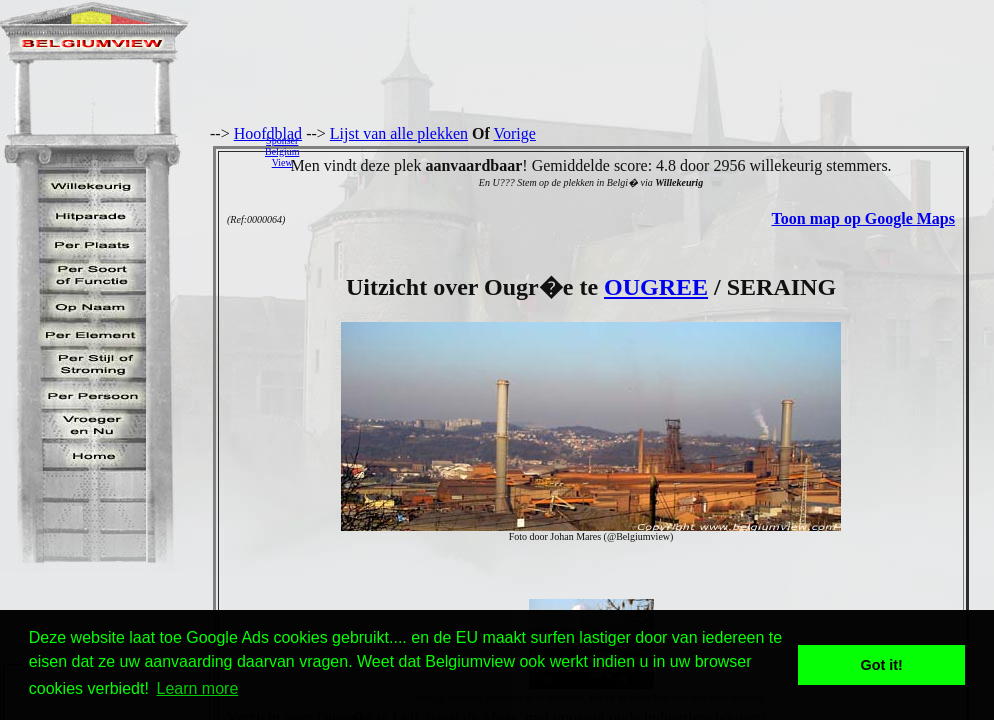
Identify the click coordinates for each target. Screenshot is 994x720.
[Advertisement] (652, 151)
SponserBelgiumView (282, 151)
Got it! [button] (882, 665)
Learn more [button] (198, 688)
